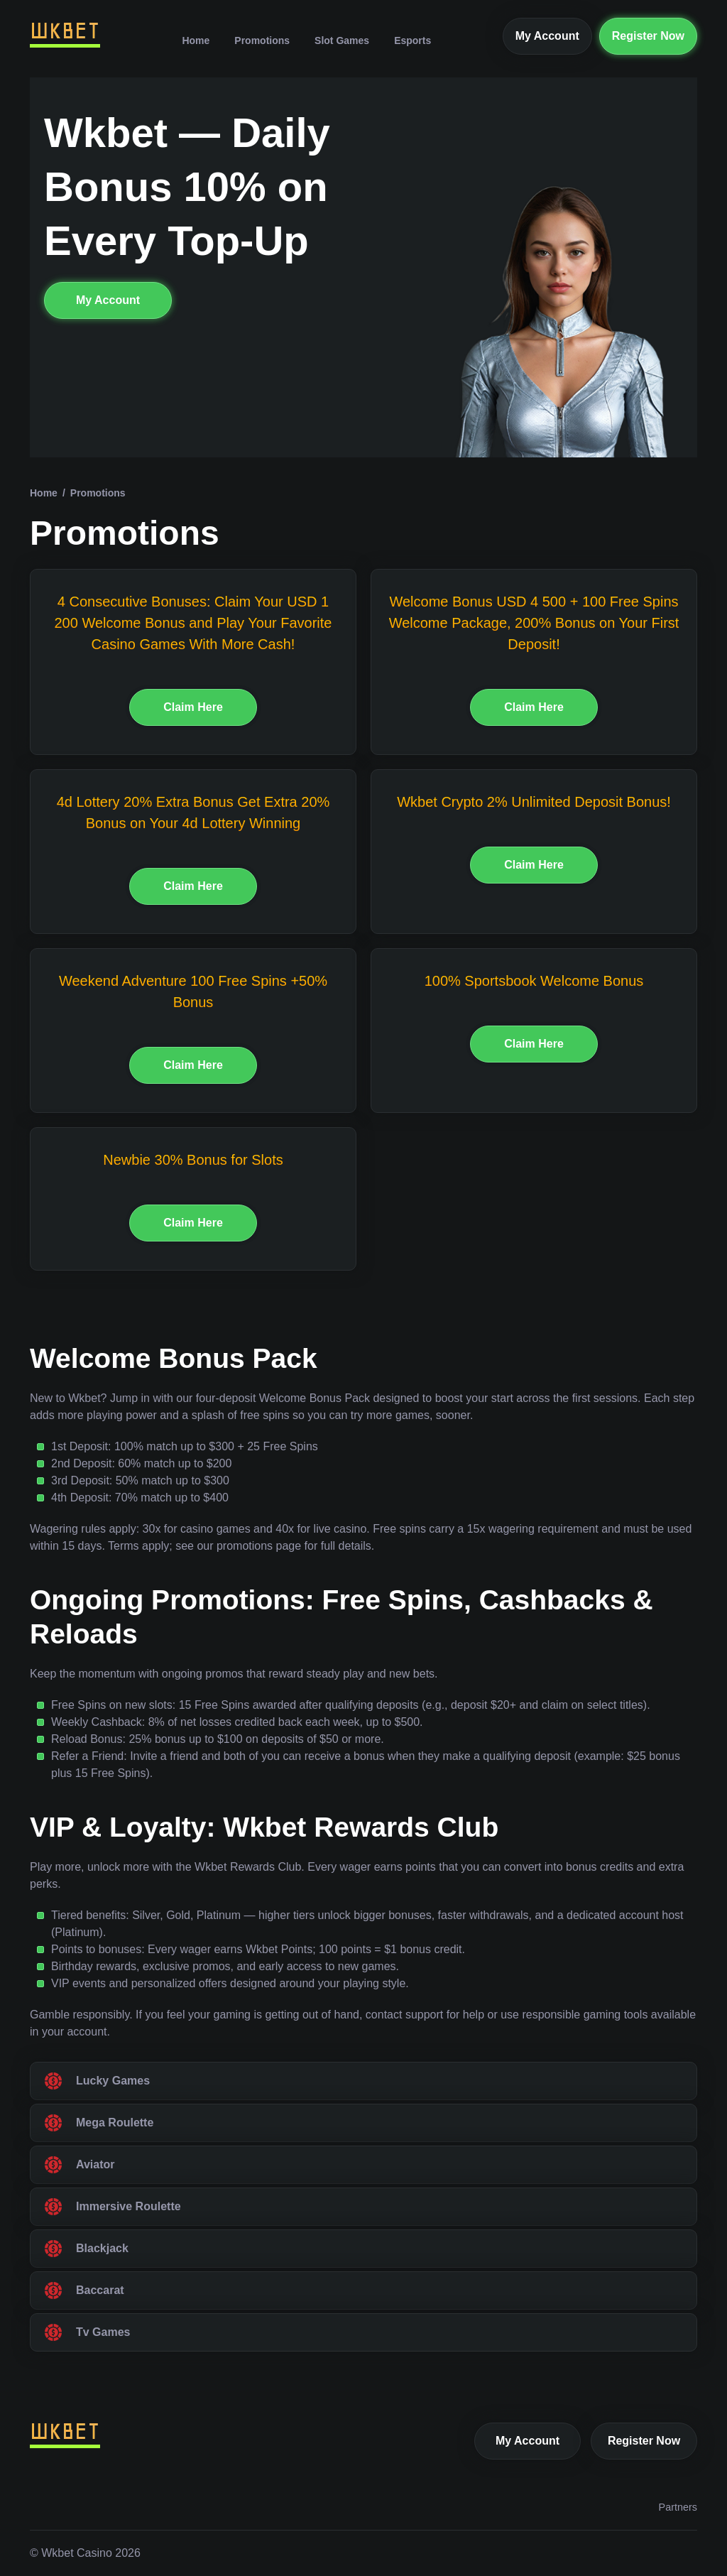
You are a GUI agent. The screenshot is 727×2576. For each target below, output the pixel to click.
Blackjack (102, 2248)
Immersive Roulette (128, 2206)
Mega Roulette (114, 2122)
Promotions (262, 40)
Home (195, 40)
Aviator (95, 2164)
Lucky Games (113, 2081)
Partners (678, 2507)
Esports (412, 40)
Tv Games (103, 2332)
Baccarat (100, 2290)
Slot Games (342, 40)
